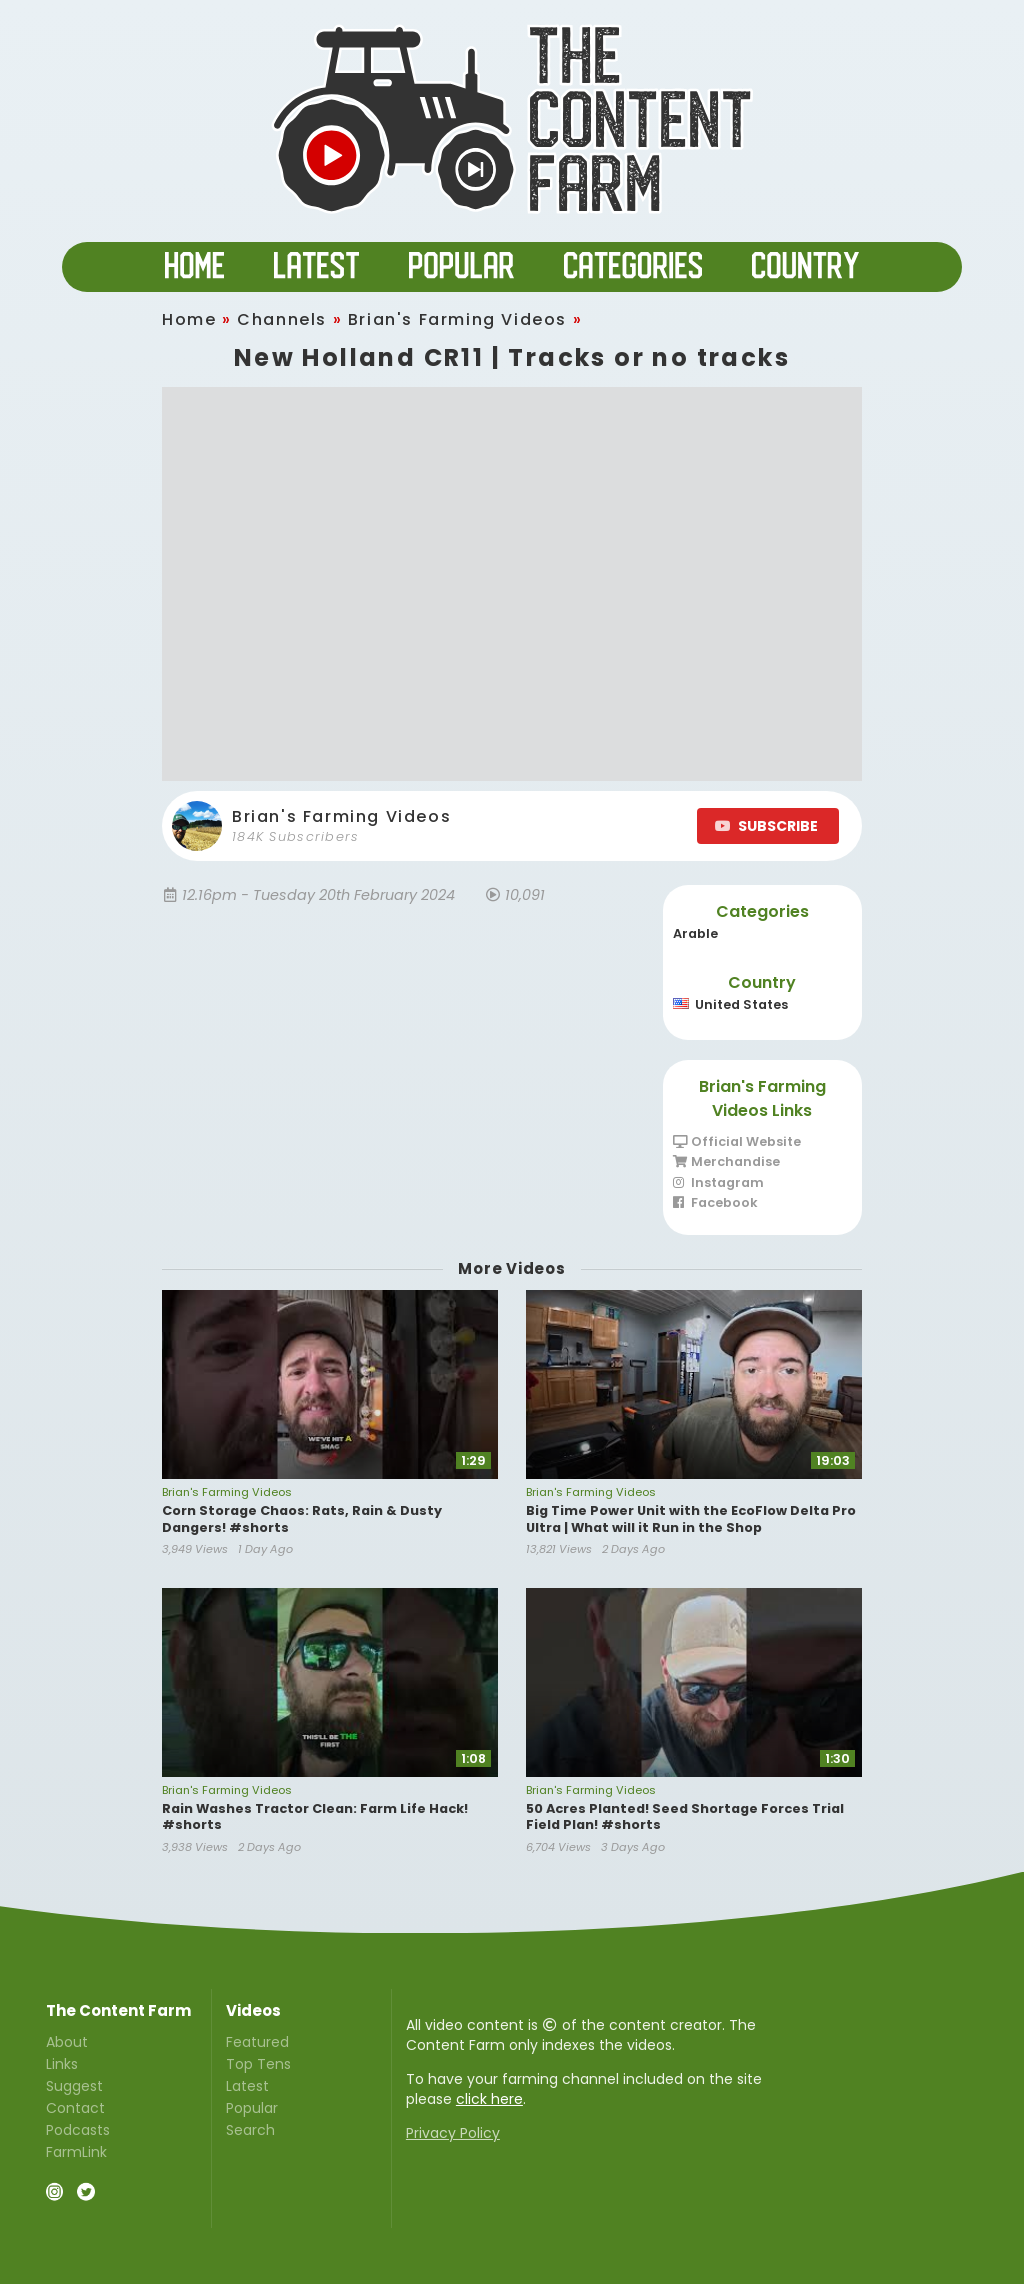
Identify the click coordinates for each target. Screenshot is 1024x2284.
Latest (247, 2086)
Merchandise (726, 1161)
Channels (282, 319)
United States (730, 1004)
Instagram (718, 1182)
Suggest (74, 2086)
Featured (257, 2043)
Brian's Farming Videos (457, 319)
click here (489, 2099)
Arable (695, 933)
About (67, 2043)
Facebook (715, 1202)
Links (62, 2064)
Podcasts (78, 2130)
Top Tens (258, 2064)
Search (250, 2129)
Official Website (737, 1142)
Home (189, 319)
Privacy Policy (453, 2133)
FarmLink (76, 2151)
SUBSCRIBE (766, 826)
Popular (252, 2108)
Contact (75, 2108)
